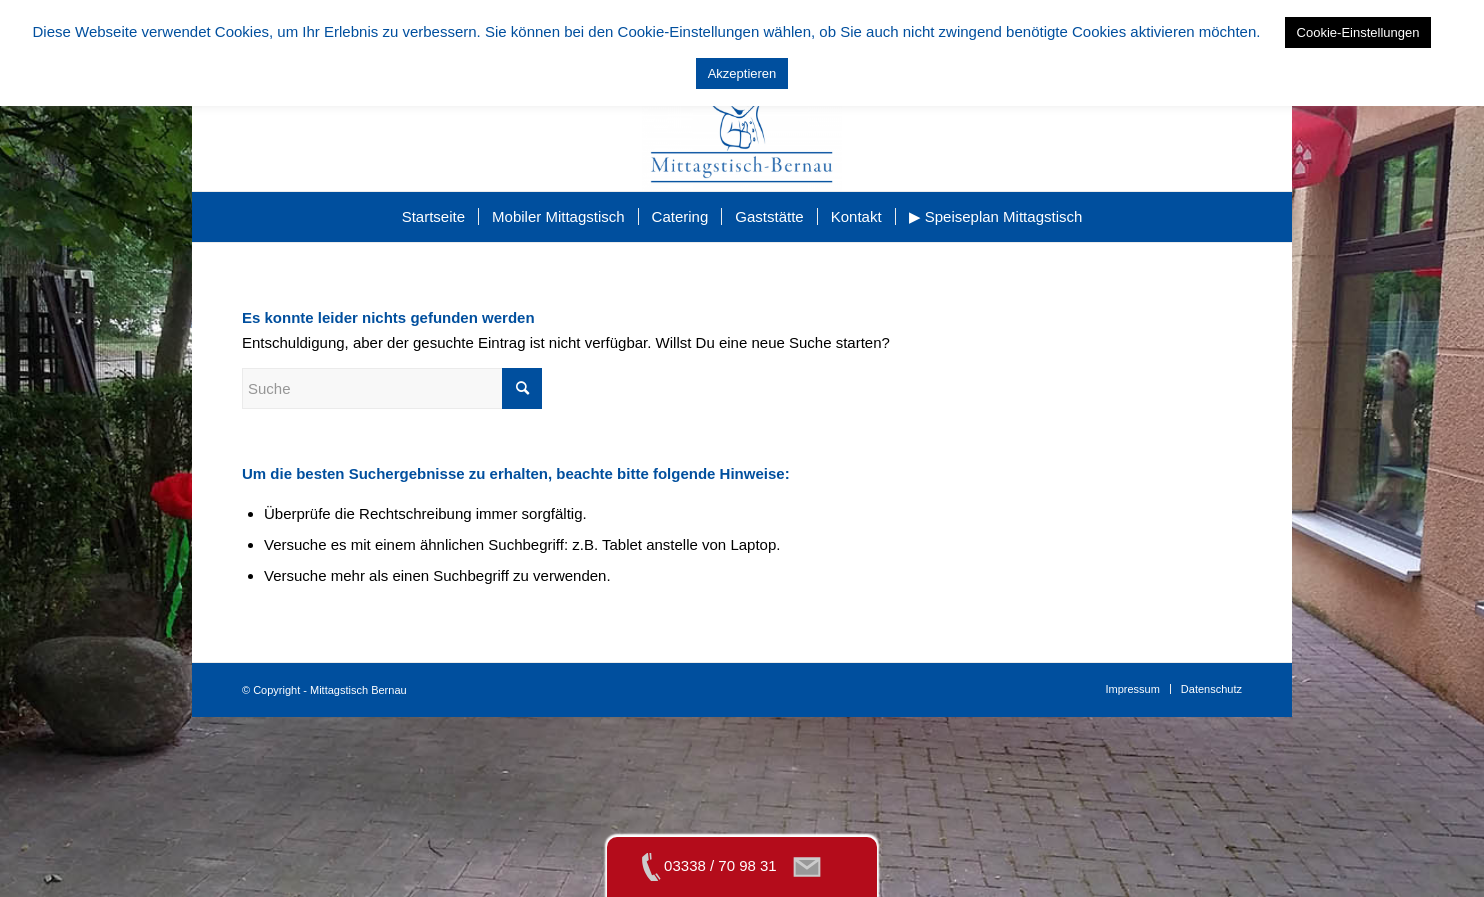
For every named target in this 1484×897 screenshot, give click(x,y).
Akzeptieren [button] (742, 73)
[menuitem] (433, 217)
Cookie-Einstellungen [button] (1358, 32)
